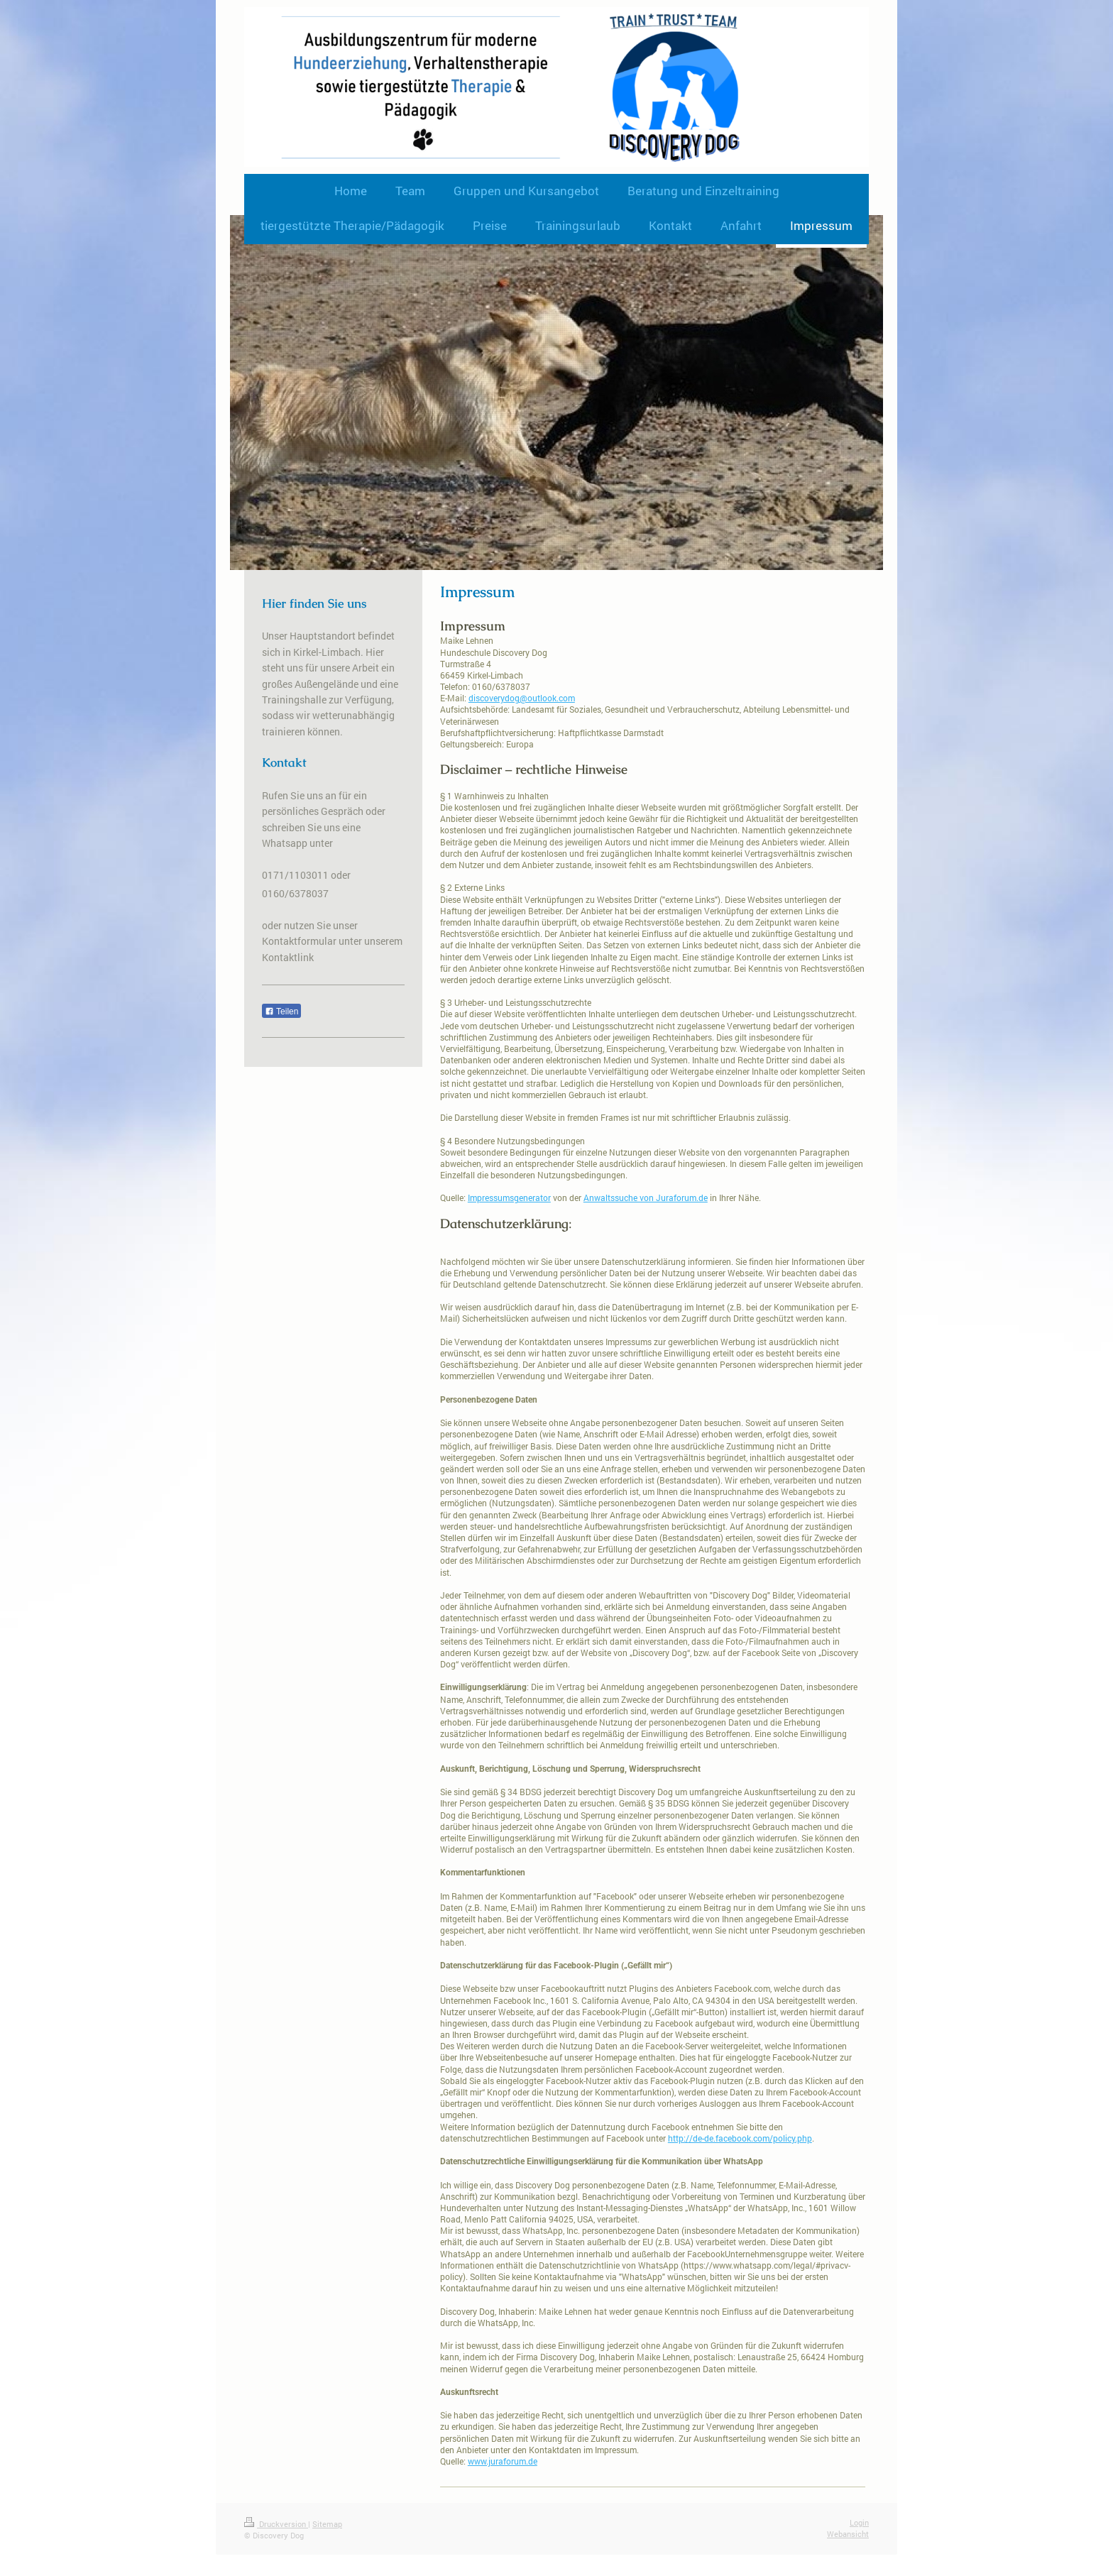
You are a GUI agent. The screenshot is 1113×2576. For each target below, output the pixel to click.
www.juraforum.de (502, 2461)
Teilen (281, 1011)
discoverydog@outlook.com (521, 697)
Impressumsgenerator (509, 1197)
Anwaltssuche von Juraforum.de (645, 1197)
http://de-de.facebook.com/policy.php (740, 2138)
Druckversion (276, 2524)
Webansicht (848, 2533)
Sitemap (327, 2524)
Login (859, 2522)
